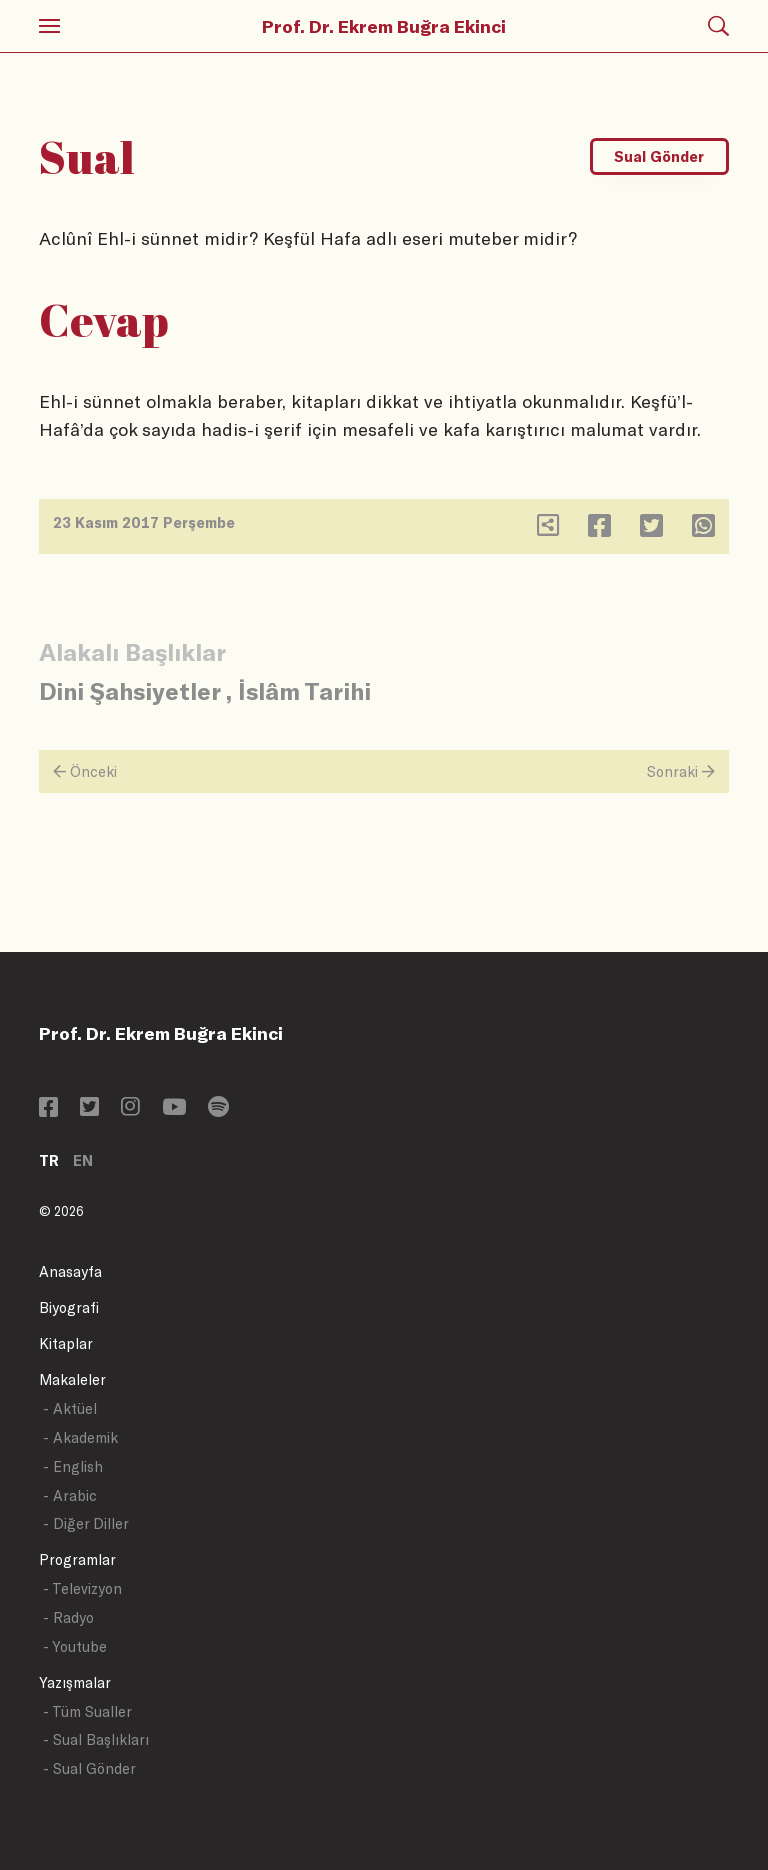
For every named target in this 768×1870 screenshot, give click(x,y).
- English (73, 1466)
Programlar (77, 1559)
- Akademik (80, 1437)
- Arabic (70, 1495)
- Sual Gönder (89, 1768)
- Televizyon (82, 1588)
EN (83, 1160)
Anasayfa (70, 1271)
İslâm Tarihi (304, 690)
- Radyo (68, 1617)
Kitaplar (66, 1343)
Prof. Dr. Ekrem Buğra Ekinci (384, 26)
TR (49, 1160)
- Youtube (75, 1646)
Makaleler (72, 1379)
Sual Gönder (659, 156)
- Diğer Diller (86, 1523)
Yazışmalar (75, 1682)
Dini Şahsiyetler (129, 690)
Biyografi (69, 1307)
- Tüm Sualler (87, 1711)
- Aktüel (70, 1408)
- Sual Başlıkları (96, 1739)
